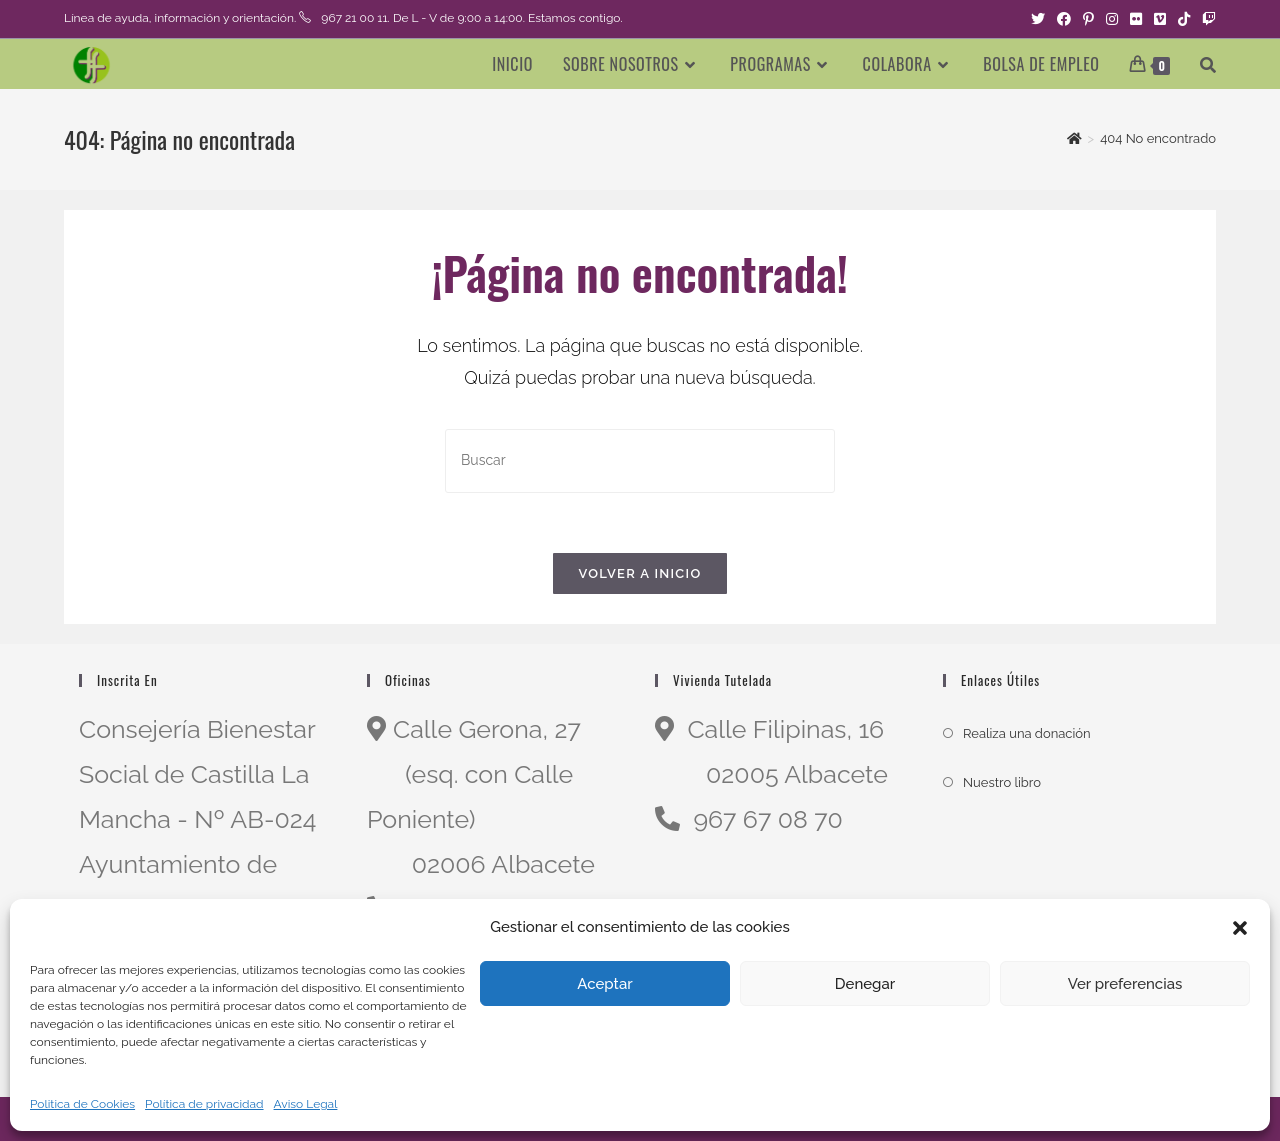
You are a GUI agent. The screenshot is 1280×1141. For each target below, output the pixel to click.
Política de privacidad (204, 1104)
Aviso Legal (306, 1104)
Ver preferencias (1125, 984)
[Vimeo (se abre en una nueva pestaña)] (1160, 19)
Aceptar (604, 984)
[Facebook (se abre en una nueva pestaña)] (1064, 19)
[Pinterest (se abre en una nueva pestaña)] (1088, 19)
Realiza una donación (1027, 733)
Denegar (865, 984)
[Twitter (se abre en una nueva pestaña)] (1038, 19)
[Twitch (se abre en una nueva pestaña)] (1206, 19)
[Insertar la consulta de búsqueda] (640, 460)
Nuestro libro (1002, 782)
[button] (1240, 928)
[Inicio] (1074, 138)
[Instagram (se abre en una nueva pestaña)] (1112, 19)
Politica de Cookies (82, 1104)
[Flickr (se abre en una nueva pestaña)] (1136, 19)
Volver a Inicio (640, 573)
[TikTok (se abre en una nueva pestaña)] (1184, 19)
